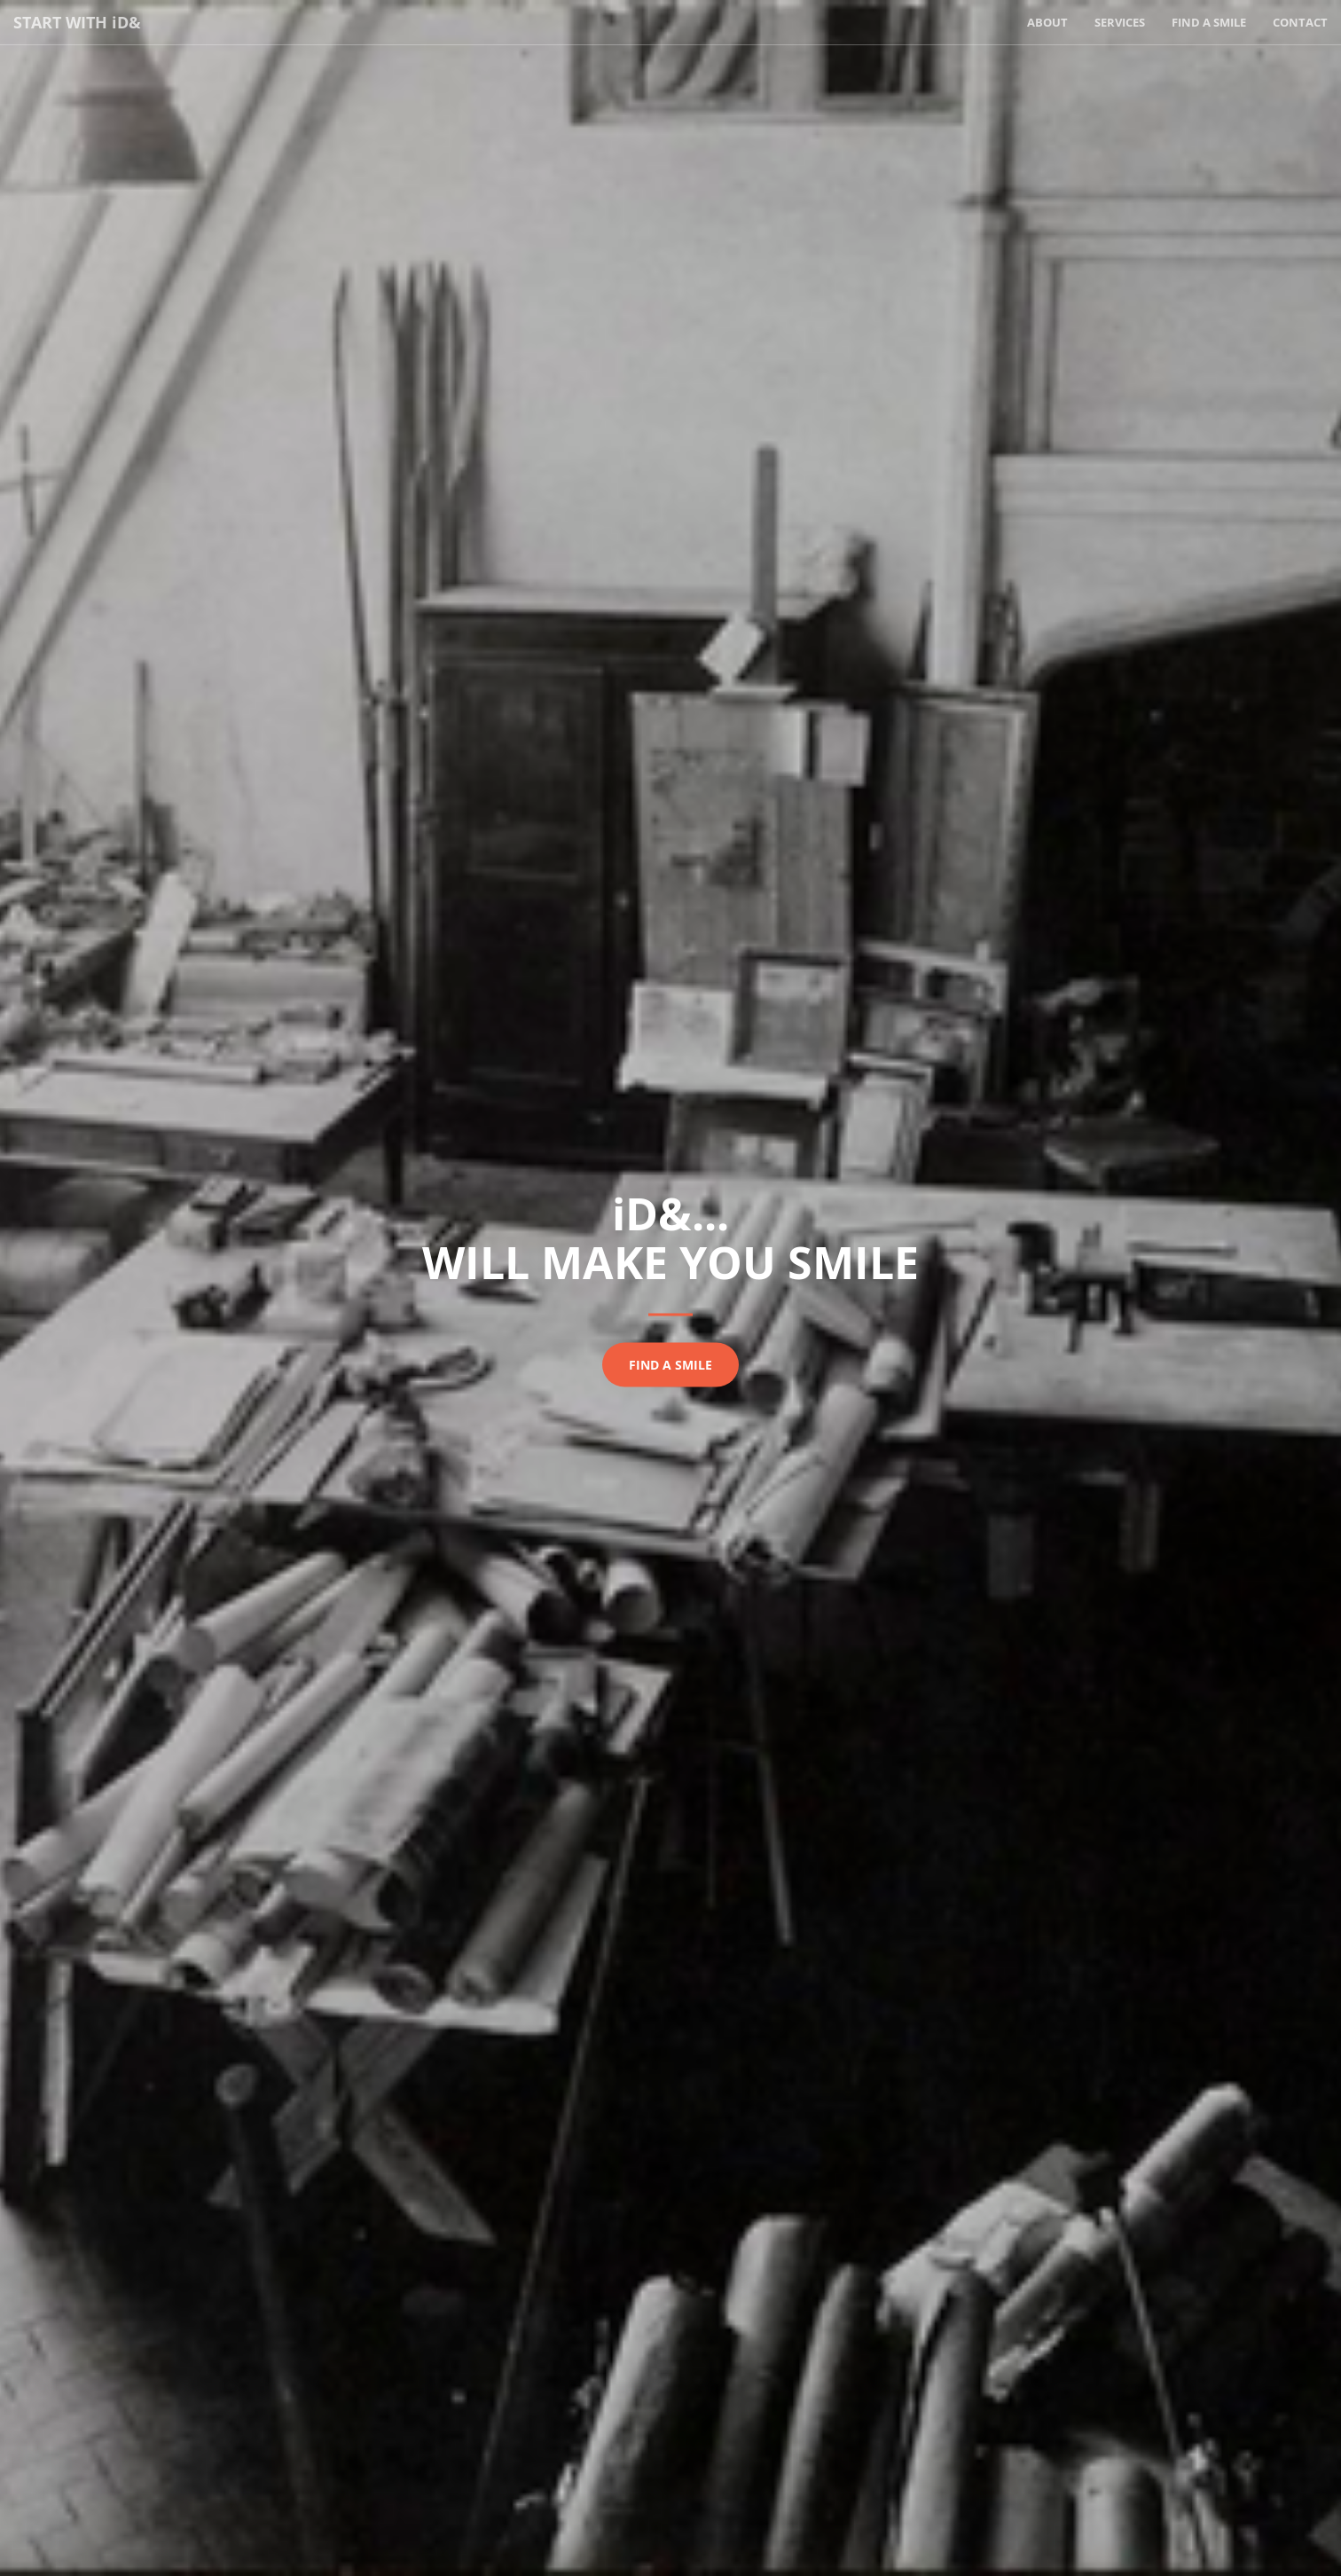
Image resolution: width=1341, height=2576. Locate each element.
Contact (1300, 22)
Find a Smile (1209, 22)
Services (1119, 22)
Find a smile (670, 1364)
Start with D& (77, 22)
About (1047, 22)
